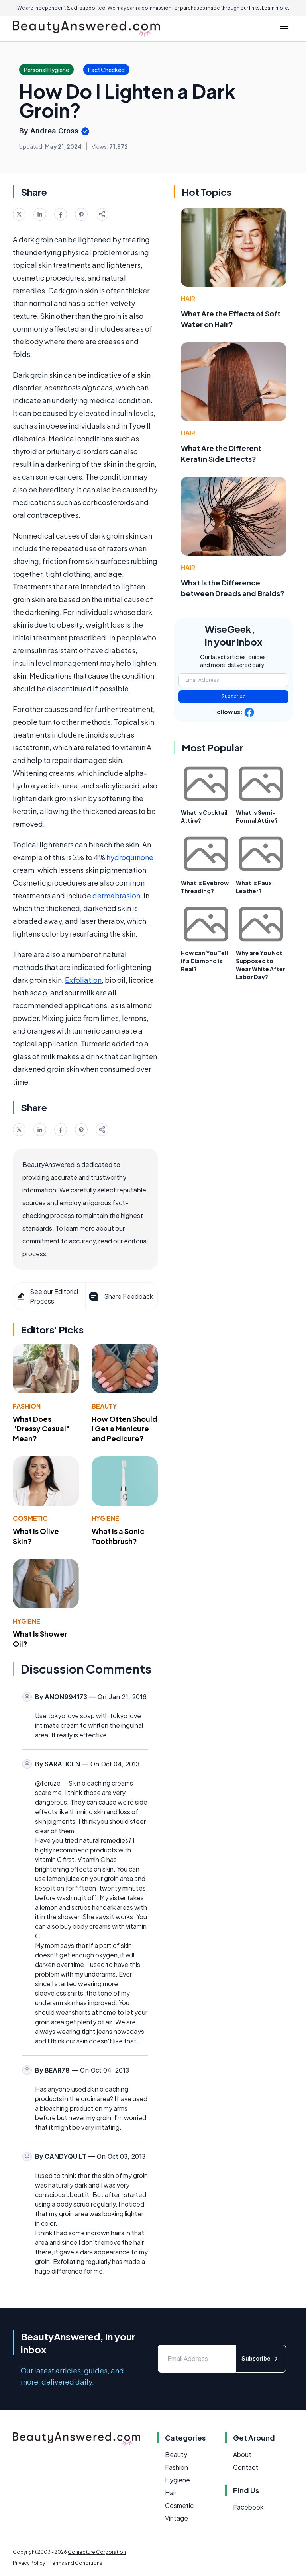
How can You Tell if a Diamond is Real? (204, 960)
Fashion (27, 1406)
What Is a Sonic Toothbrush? (118, 1536)
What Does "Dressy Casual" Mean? (41, 1428)
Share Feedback (120, 1296)
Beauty (104, 1406)
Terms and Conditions (76, 2563)
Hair (188, 298)
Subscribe (234, 696)
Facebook (248, 2507)
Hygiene (105, 1518)
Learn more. (275, 8)
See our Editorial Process (47, 1296)
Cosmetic (30, 1518)
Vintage (176, 2518)
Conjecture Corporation (97, 2552)
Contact (245, 2467)
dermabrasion (116, 895)
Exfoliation (83, 979)
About (242, 2454)
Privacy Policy (29, 2563)
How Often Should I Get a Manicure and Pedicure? (124, 1428)
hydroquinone (129, 857)
